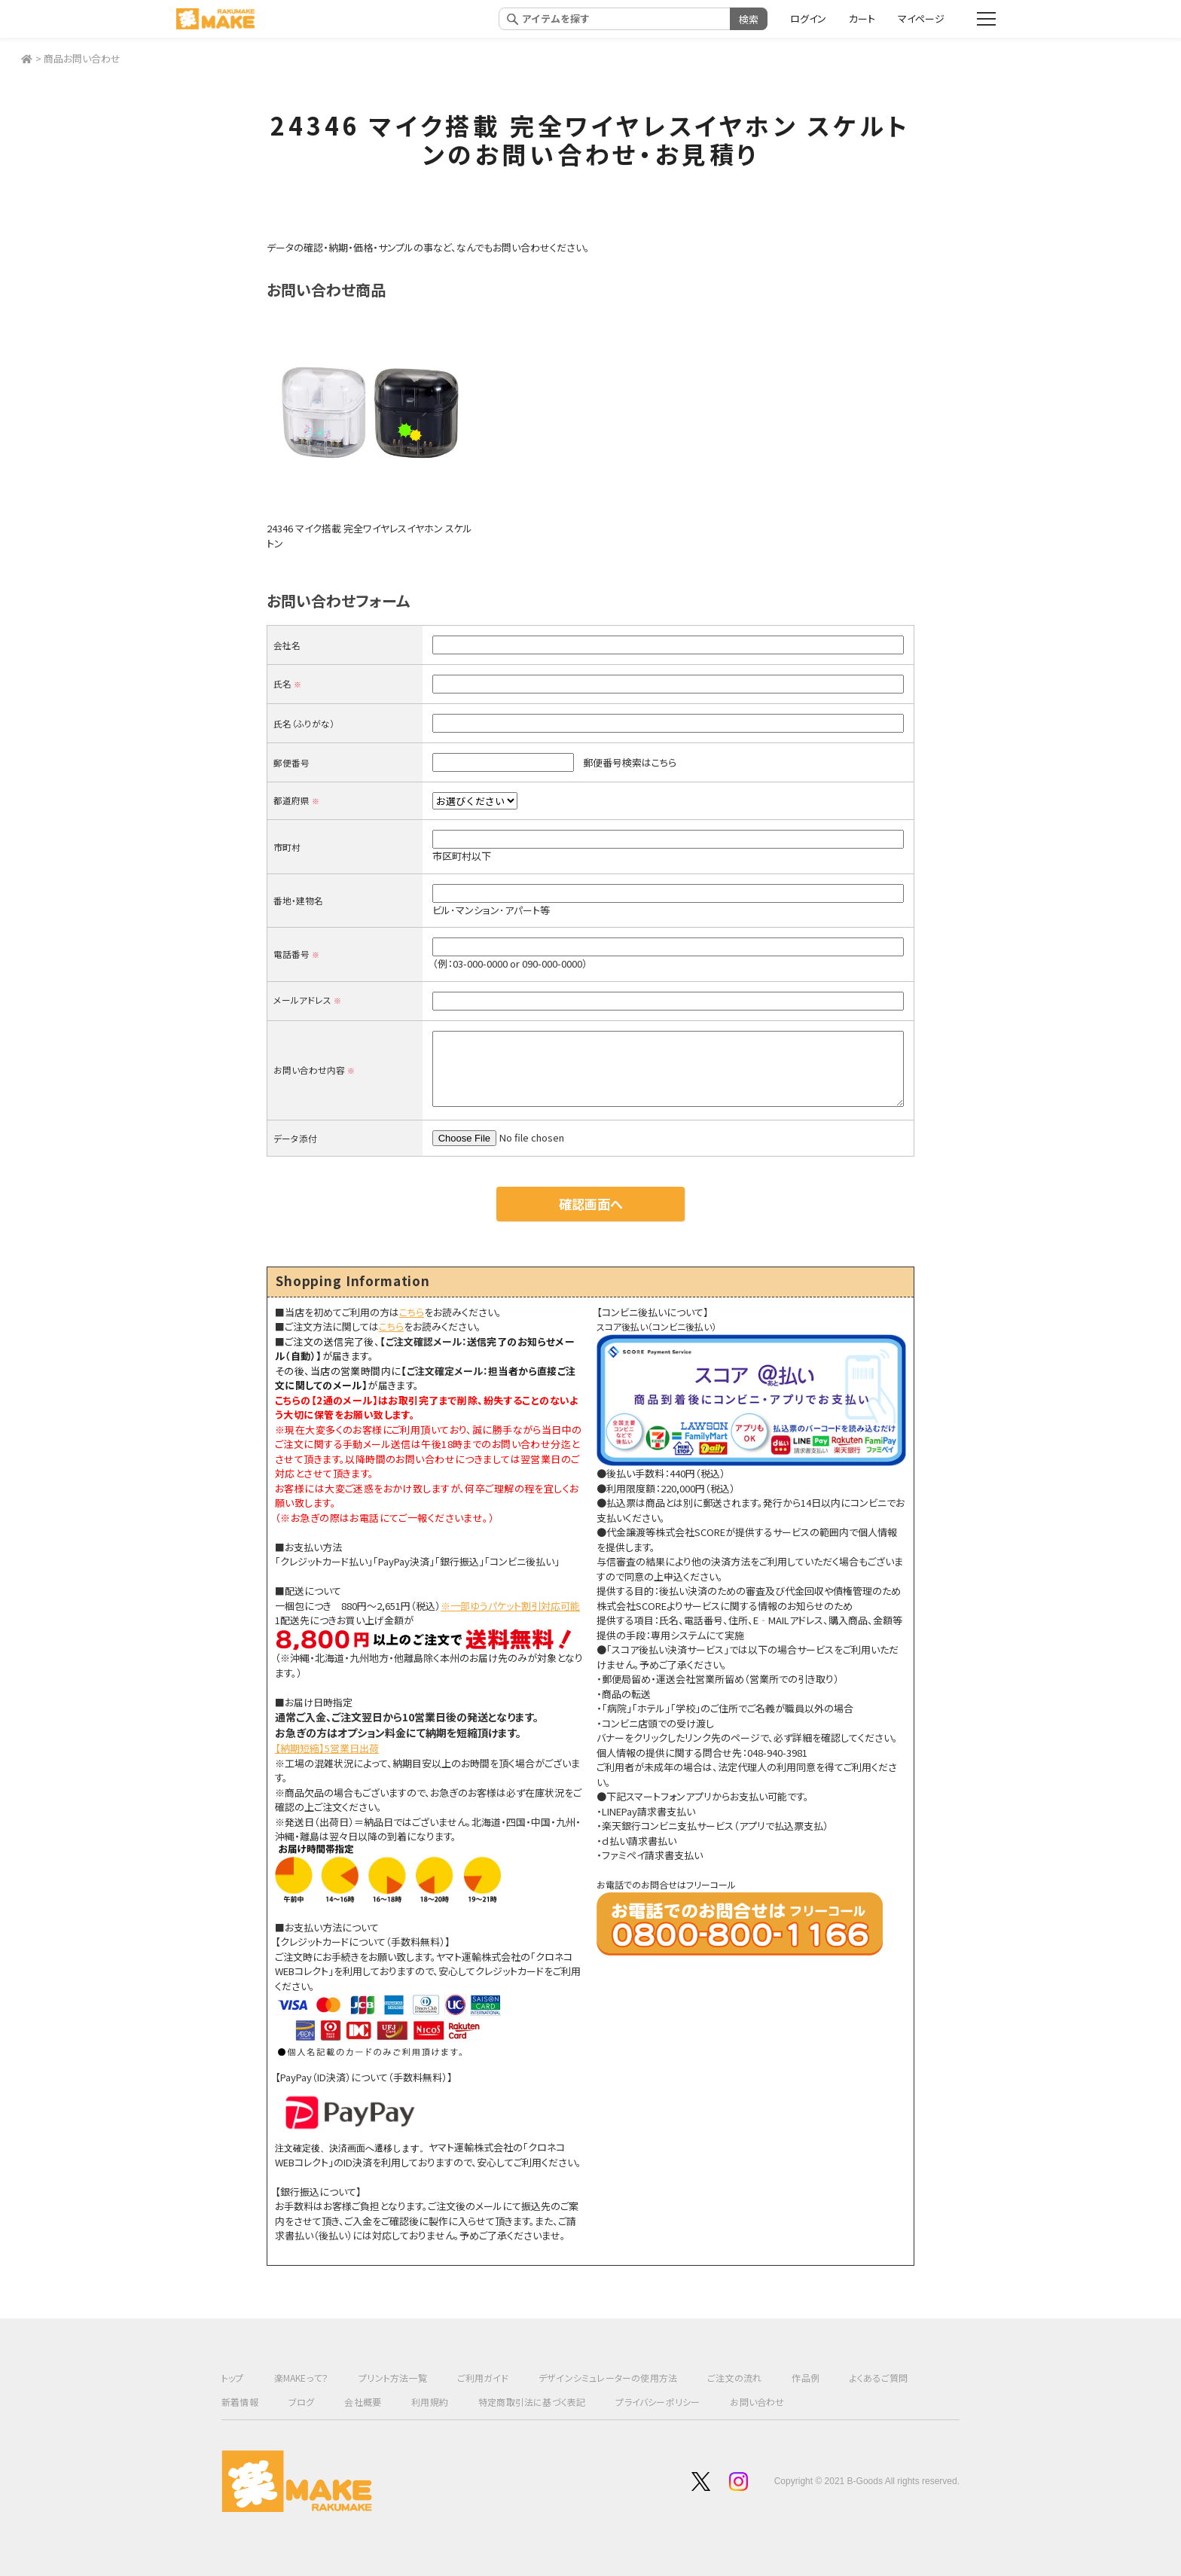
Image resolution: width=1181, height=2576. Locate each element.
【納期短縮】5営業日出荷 (327, 1748)
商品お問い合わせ (82, 58)
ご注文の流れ (734, 2377)
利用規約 (429, 2401)
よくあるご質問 (879, 2377)
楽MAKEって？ (301, 2377)
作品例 (805, 2377)
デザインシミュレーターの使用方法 (608, 2377)
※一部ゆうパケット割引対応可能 (510, 1606)
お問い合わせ (757, 2401)
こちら (411, 1312)
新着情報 (239, 2401)
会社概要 (362, 2401)
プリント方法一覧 (393, 2377)
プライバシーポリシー (657, 2401)
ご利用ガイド (482, 2377)
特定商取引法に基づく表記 (531, 2401)
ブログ (301, 2401)
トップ (232, 2377)
